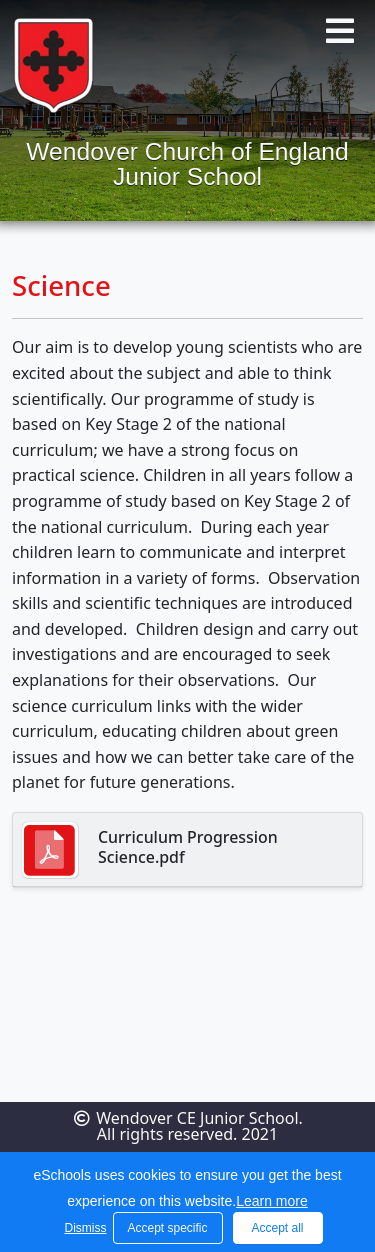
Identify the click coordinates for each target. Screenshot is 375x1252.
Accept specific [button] (167, 1228)
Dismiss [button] (84, 1228)
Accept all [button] (277, 1228)
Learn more (272, 1201)
